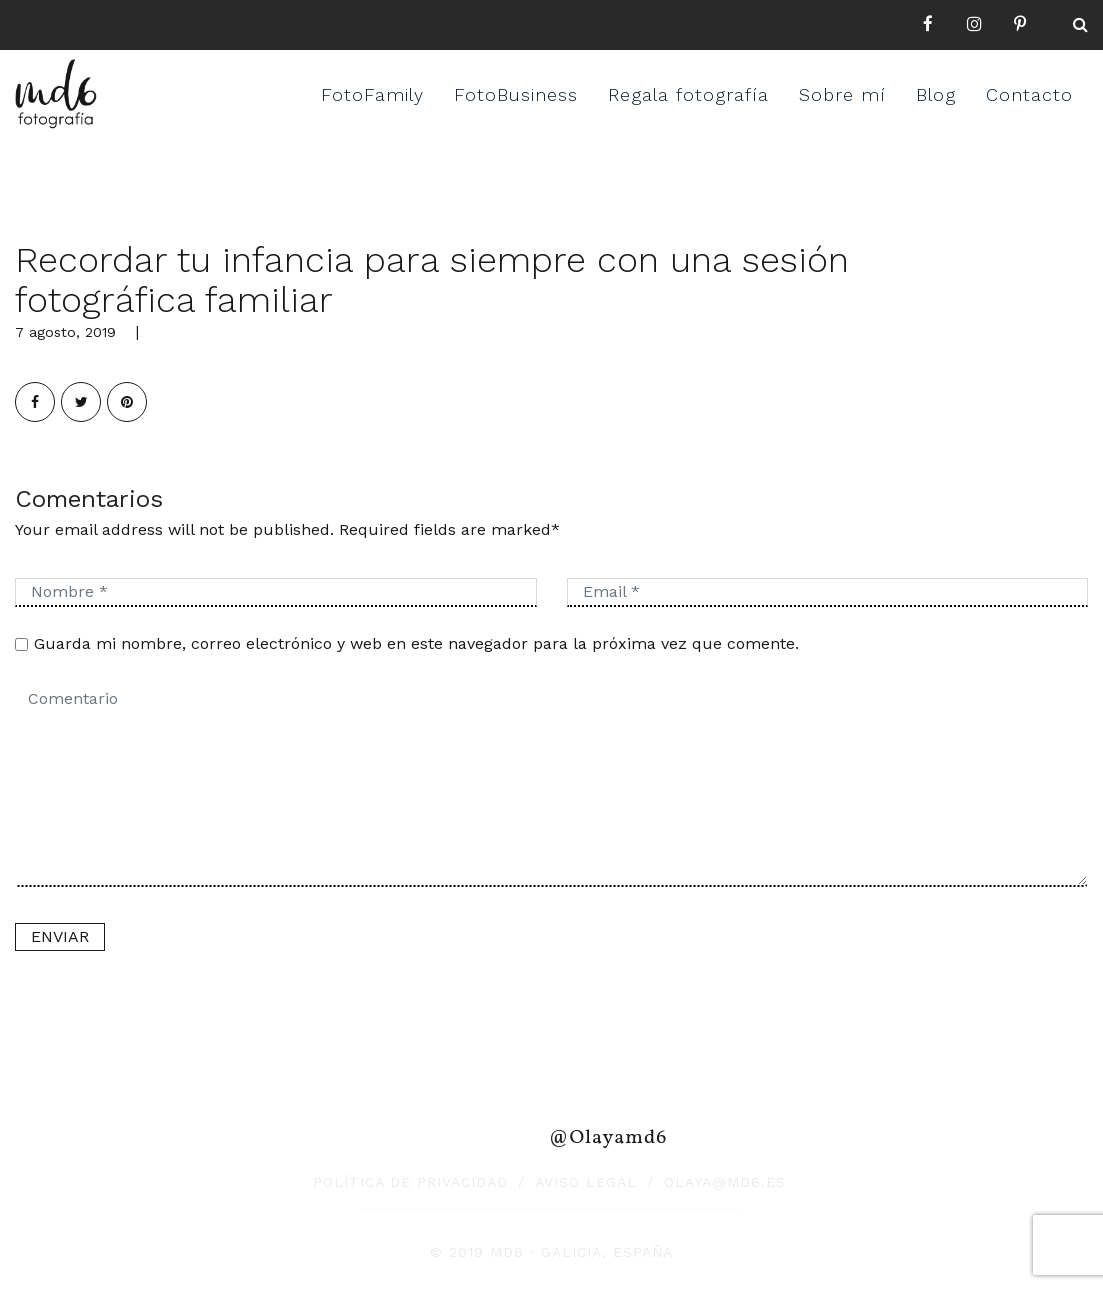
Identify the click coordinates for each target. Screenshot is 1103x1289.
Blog (936, 94)
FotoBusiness (516, 94)
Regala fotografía (688, 94)
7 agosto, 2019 (65, 332)
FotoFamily (372, 94)
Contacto (1029, 94)
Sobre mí (842, 94)
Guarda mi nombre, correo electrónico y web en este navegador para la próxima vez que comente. (416, 643)
